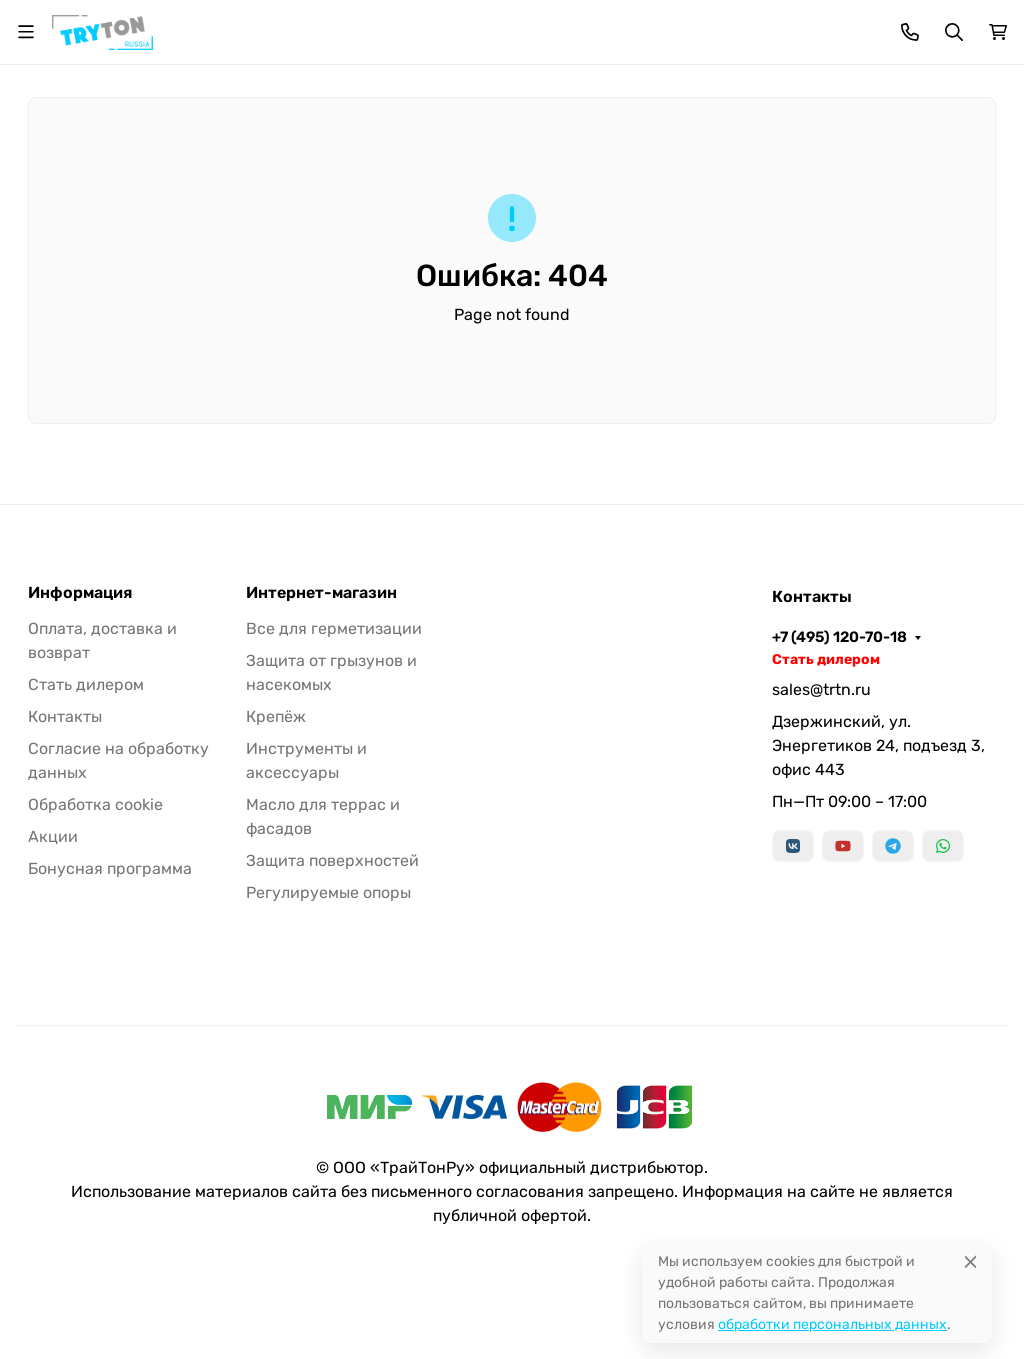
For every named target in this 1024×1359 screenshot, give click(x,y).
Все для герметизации (334, 628)
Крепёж (276, 716)
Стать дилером (86, 684)
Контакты (65, 716)
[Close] (970, 1261)
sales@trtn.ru (821, 689)
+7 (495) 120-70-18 (839, 637)
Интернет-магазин (321, 593)
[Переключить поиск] (954, 32)
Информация (80, 593)
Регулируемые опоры (328, 892)
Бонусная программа (110, 868)
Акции (53, 836)
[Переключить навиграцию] (26, 32)
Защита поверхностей (332, 860)
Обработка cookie (95, 804)
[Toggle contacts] (910, 32)
